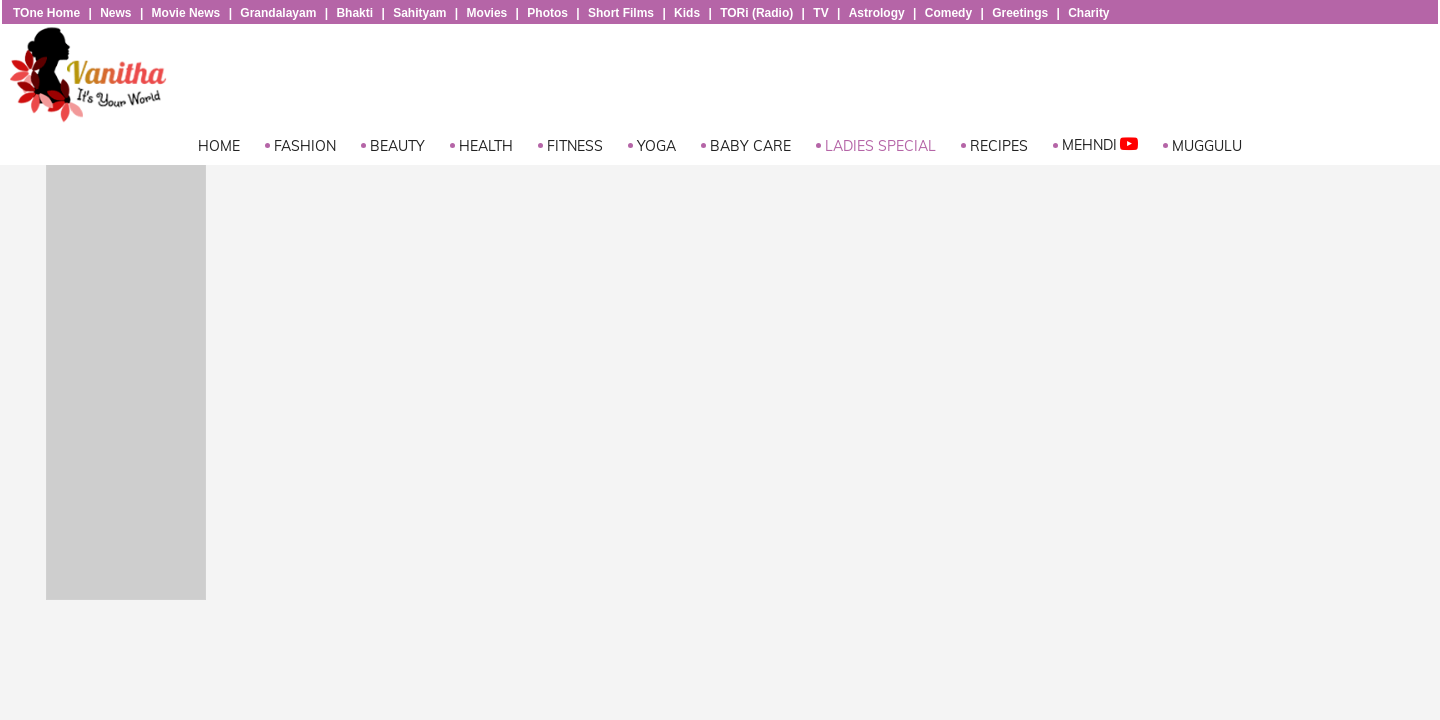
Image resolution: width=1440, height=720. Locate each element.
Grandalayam (278, 13)
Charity (1088, 13)
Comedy (948, 13)
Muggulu (1207, 146)
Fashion (305, 146)
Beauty (397, 146)
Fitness (575, 146)
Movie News (186, 13)
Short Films (621, 13)
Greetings (1020, 13)
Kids (687, 13)
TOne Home (46, 13)
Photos (547, 13)
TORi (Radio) (756, 13)
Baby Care (750, 146)
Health (486, 146)
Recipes (999, 146)
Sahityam (419, 13)
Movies (487, 13)
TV (820, 13)
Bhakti (354, 13)
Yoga (656, 146)
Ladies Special (880, 146)
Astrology (877, 13)
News (115, 13)
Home (219, 146)
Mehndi (1100, 144)
